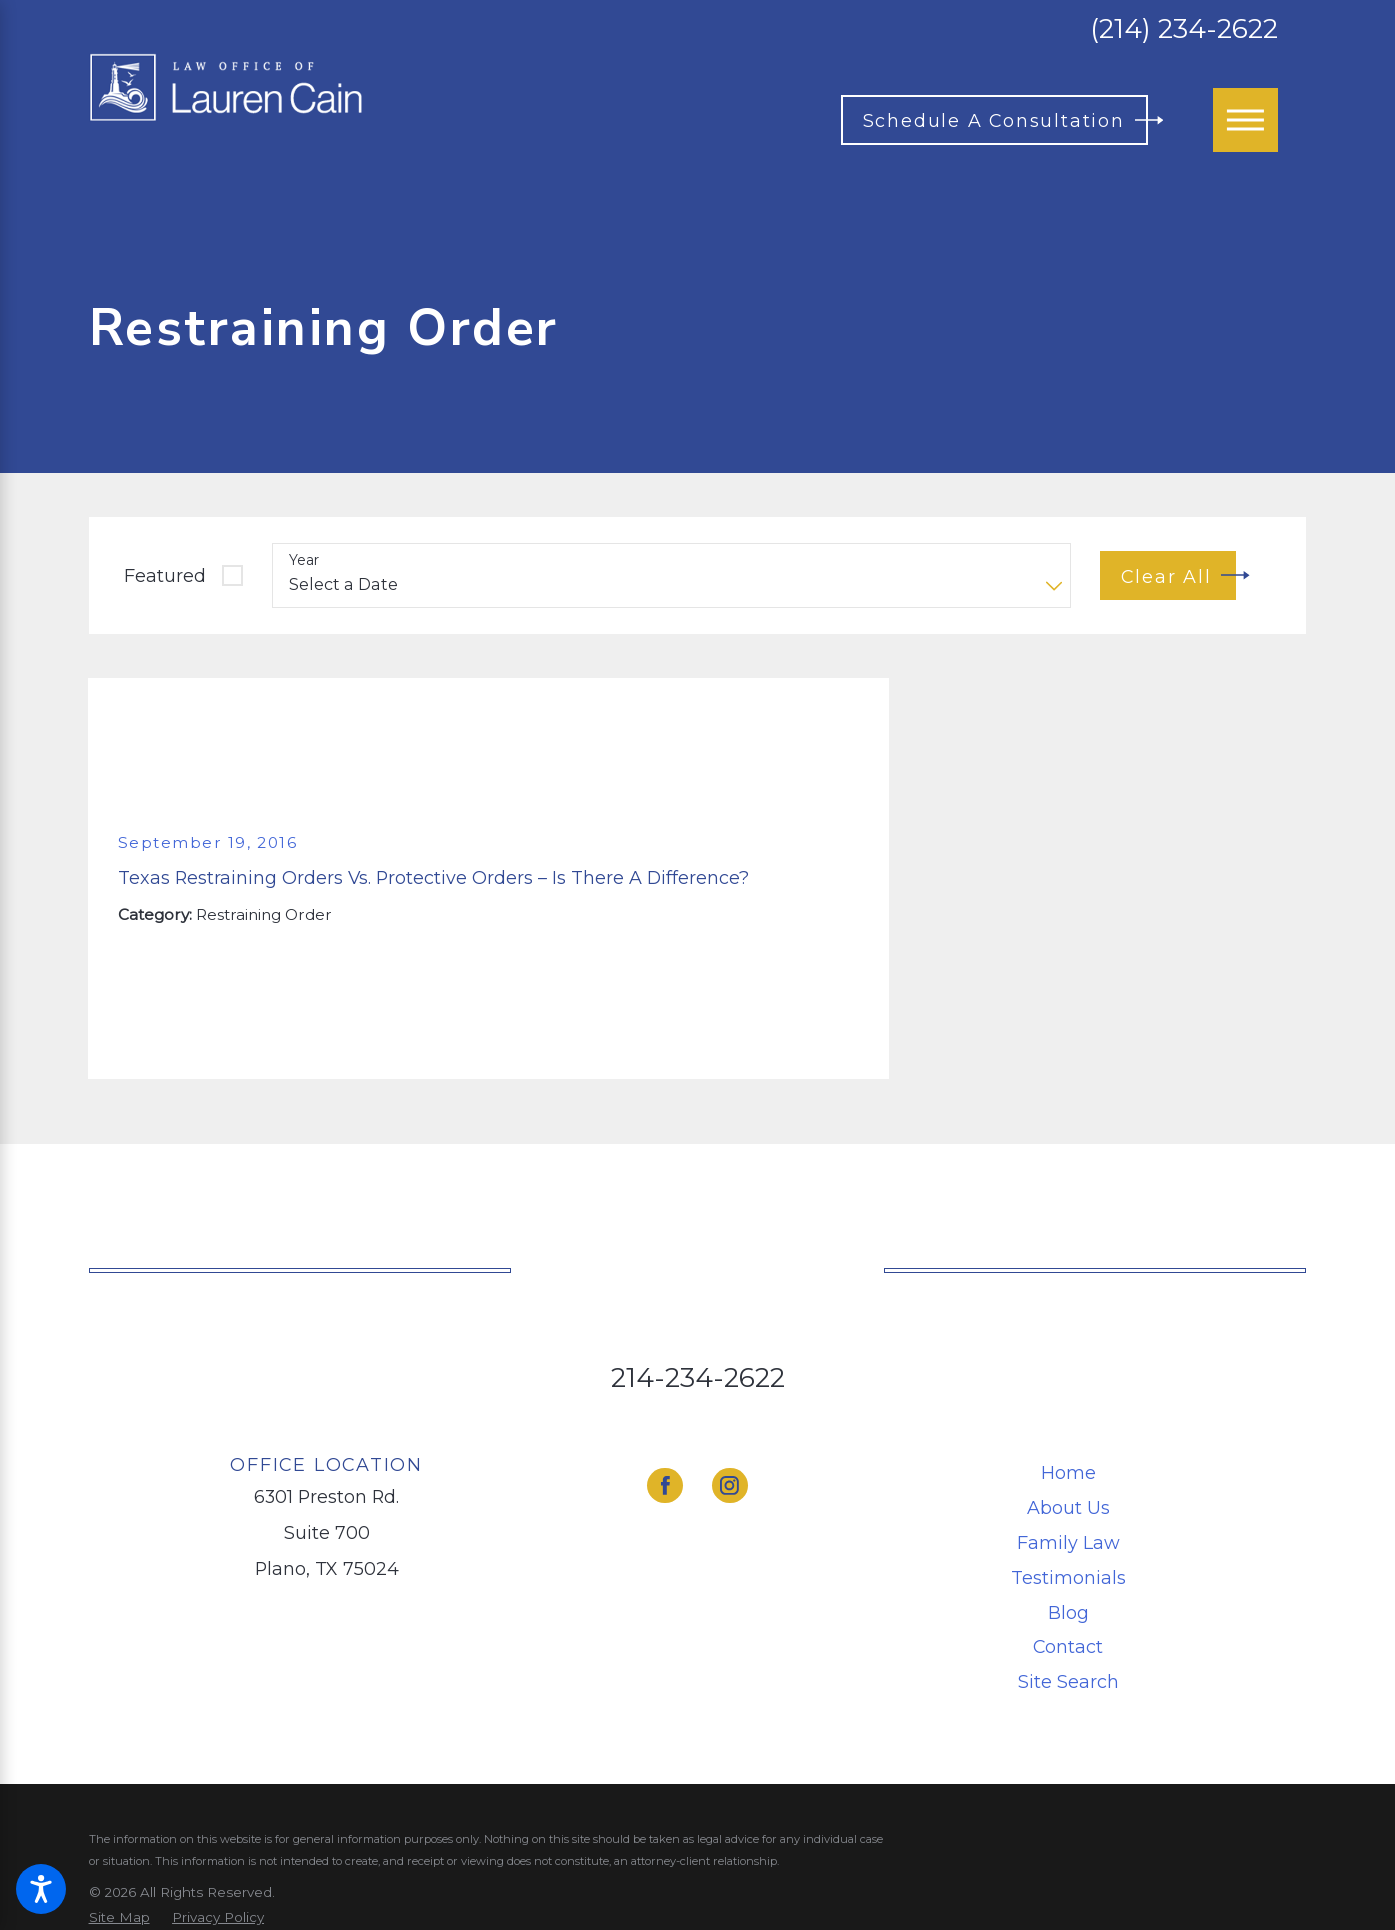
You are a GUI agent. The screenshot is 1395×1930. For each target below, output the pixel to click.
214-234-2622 (698, 1377)
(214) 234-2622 (1184, 29)
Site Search (1068, 1681)
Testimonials (1068, 1577)
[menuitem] (1068, 1473)
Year (304, 560)
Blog (1068, 1612)
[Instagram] (730, 1486)
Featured (165, 575)
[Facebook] (665, 1486)
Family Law (1068, 1542)
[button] (41, 1889)
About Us (1068, 1507)
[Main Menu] (1245, 120)
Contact (1068, 1646)
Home (1068, 1472)
